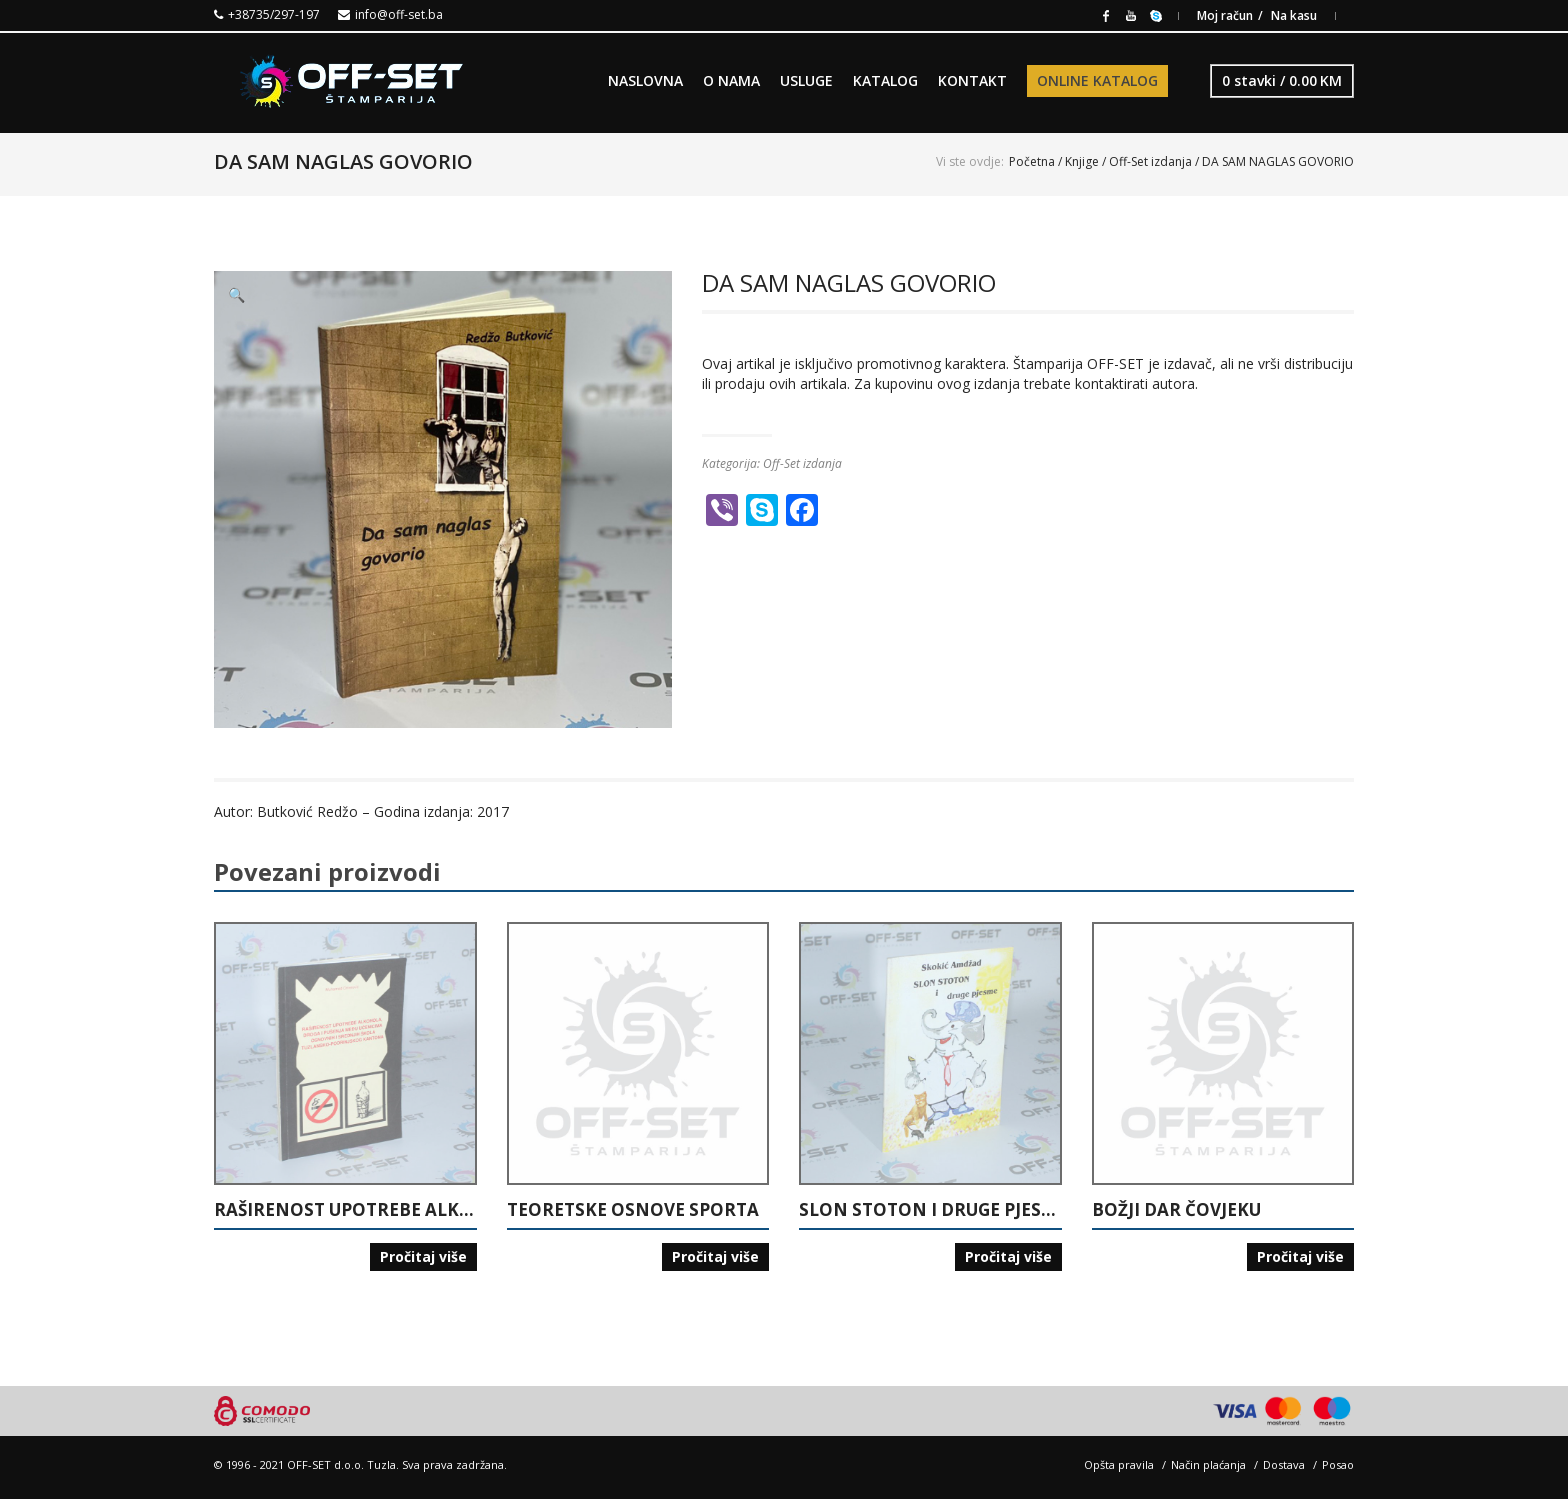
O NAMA (731, 80)
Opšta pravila (1119, 1464)
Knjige (1082, 161)
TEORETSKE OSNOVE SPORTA (633, 1210)
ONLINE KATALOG (1097, 80)
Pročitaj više (423, 1256)
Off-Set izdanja (1150, 161)
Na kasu (1294, 15)
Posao (1338, 1464)
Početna (1032, 161)
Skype (1156, 14)
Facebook (1106, 14)
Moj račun (1225, 15)
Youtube (1131, 14)
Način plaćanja (1208, 1464)
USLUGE (806, 80)
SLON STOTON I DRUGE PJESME (930, 1210)
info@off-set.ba (399, 14)
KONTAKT (972, 80)
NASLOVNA (645, 80)
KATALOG (885, 80)
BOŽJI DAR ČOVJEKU (1176, 1210)
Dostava (1284, 1464)
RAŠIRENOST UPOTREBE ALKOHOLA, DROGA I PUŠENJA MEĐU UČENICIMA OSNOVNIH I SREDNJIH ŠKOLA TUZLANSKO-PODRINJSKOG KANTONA (345, 1210)
